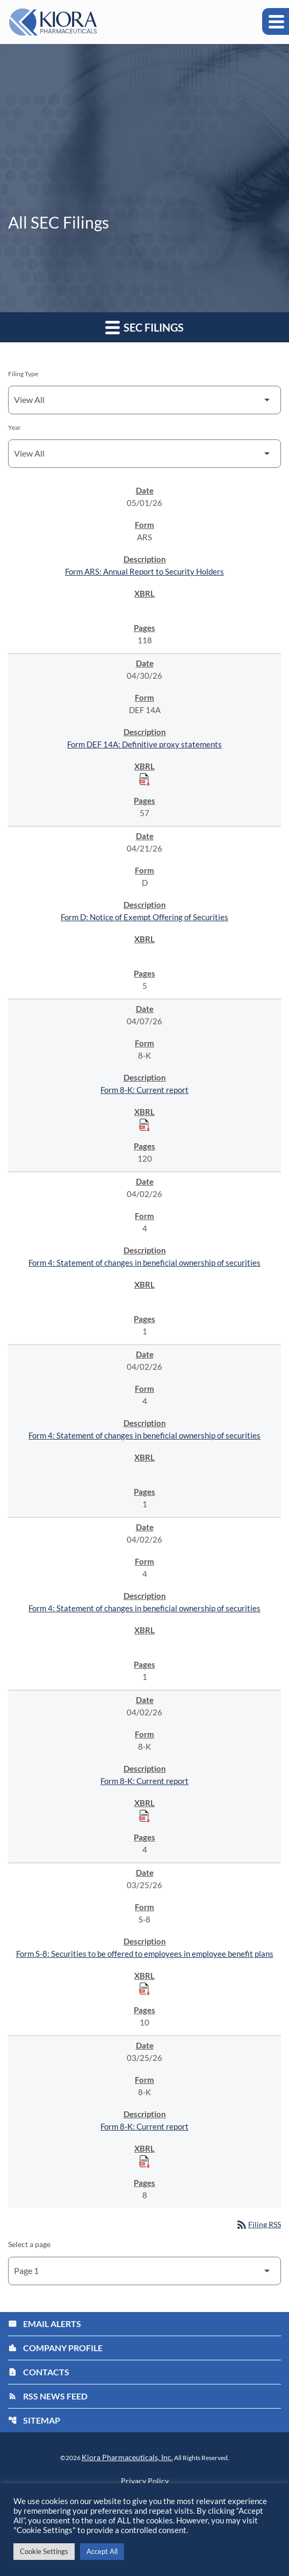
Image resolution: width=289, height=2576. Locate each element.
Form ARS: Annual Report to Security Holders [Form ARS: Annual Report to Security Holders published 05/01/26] (144, 571)
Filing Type (23, 374)
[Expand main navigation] (275, 21)
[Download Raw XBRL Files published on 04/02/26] (144, 1815)
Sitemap (34, 2420)
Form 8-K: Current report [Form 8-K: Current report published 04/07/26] (144, 1090)
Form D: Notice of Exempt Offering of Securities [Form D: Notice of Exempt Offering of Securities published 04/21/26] (144, 917)
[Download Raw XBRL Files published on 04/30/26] (144, 779)
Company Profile (55, 2348)
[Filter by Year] (144, 453)
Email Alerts (44, 2323)
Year (14, 427)
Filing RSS (258, 2224)
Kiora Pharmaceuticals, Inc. (127, 2457)
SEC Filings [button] (144, 327)
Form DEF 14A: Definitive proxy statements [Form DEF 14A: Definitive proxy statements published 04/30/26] (144, 744)
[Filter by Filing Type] (144, 400)
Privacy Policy (145, 2481)
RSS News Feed (48, 2396)
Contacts (38, 2372)
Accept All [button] (102, 2551)
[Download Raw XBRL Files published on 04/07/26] (144, 1124)
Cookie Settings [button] (44, 2551)
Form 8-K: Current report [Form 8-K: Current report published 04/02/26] (144, 1781)
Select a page (29, 2244)
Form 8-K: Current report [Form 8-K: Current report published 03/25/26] (144, 2126)
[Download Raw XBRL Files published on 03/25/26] (144, 1988)
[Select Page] (144, 2271)
